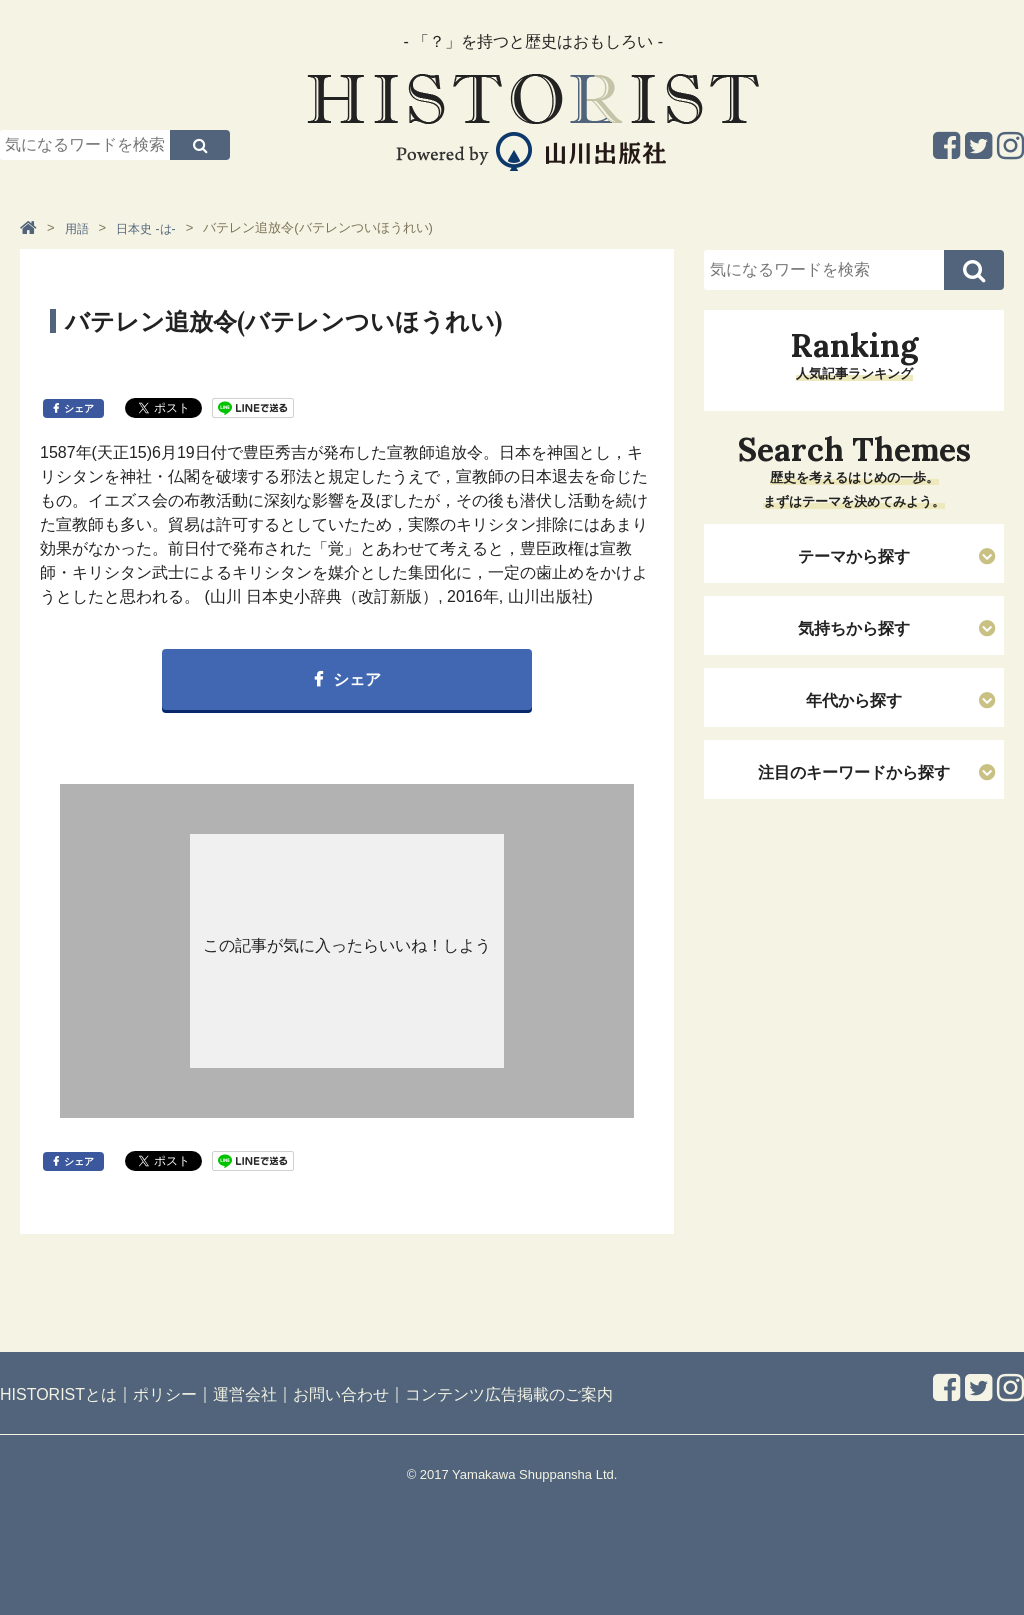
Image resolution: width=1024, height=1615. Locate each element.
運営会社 (245, 1394)
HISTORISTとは (58, 1394)
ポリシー (165, 1394)
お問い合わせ (341, 1394)
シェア (79, 408)
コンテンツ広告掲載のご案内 (509, 1394)
